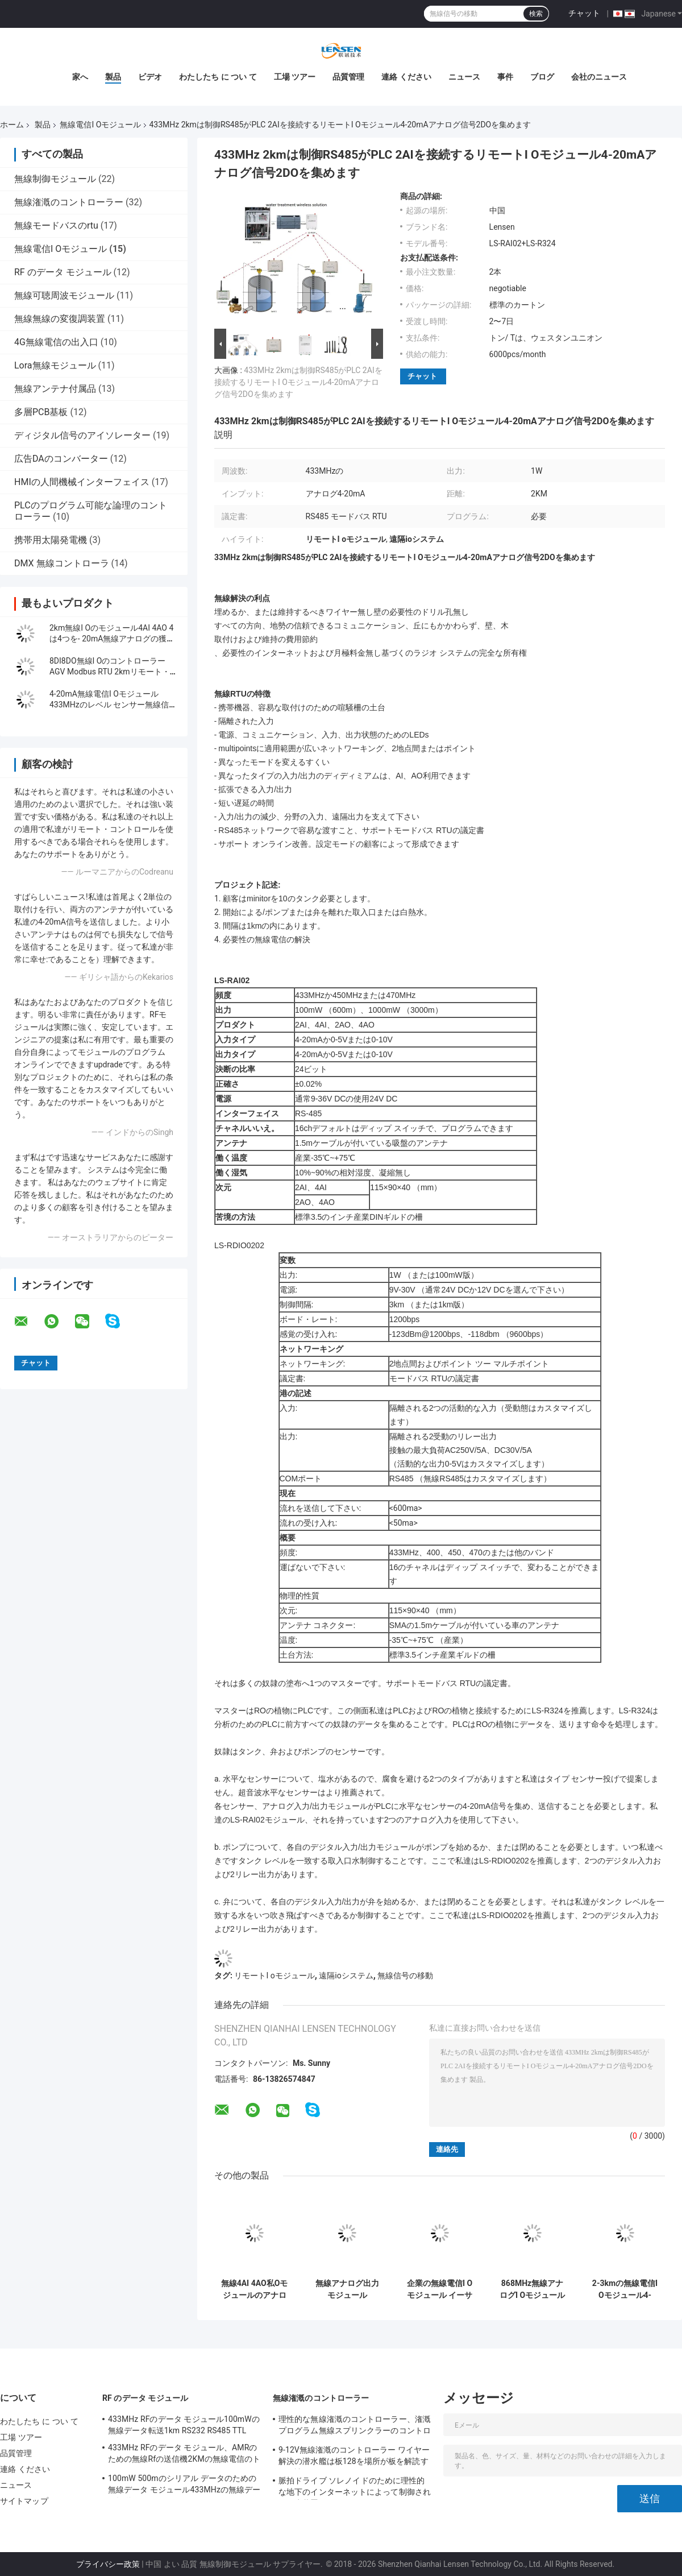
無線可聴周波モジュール (64, 295)
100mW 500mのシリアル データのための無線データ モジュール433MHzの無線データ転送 (184, 2486)
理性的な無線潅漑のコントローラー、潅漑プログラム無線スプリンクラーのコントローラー (354, 2426)
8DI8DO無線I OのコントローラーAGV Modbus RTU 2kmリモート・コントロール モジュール (109, 671)
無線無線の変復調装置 (59, 318)
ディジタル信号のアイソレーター (82, 435)
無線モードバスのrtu (56, 225)
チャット (584, 13)
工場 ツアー (294, 76)
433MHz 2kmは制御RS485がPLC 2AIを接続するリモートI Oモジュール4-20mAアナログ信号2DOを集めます (298, 382)
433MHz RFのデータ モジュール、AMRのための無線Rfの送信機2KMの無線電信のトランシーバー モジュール (184, 2455)
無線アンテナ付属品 (55, 388)
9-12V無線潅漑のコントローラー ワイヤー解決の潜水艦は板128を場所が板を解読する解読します (354, 2457)
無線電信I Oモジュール (100, 124)
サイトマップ (24, 2500)
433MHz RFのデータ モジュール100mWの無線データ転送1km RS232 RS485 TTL (184, 2425)
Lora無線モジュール (55, 365)
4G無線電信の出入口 (56, 342)
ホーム (12, 124)
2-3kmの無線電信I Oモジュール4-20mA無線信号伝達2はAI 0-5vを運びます (625, 2289)
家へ (80, 76)
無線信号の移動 (405, 1975)
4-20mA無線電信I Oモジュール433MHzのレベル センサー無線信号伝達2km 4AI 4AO (113, 704)
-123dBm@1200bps (424, 1334)
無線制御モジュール (55, 178)
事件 (505, 76)
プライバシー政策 (108, 2564)
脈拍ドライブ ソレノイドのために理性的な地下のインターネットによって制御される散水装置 (354, 2488)
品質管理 (348, 76)
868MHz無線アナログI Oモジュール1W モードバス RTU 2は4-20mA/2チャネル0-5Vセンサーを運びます (532, 2289)
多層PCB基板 (41, 412)
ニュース (464, 76)
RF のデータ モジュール (62, 272)
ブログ (542, 76)
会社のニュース (599, 76)
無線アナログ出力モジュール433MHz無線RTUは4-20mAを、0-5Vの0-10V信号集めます (347, 2289)
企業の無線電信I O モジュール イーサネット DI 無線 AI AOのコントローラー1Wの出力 (439, 2289)
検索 (536, 14)
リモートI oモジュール (274, 1975)
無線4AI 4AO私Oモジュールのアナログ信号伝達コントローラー (254, 2289)
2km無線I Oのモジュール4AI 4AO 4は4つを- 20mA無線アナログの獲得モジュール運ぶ (111, 638)
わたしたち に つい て (217, 76)
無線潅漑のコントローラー (68, 202)
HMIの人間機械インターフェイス (81, 482)
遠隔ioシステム (346, 1975)
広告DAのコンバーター (61, 458)
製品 (113, 76)
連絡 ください (406, 76)
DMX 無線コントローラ (61, 563)
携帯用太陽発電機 (50, 540)
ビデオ (150, 76)
